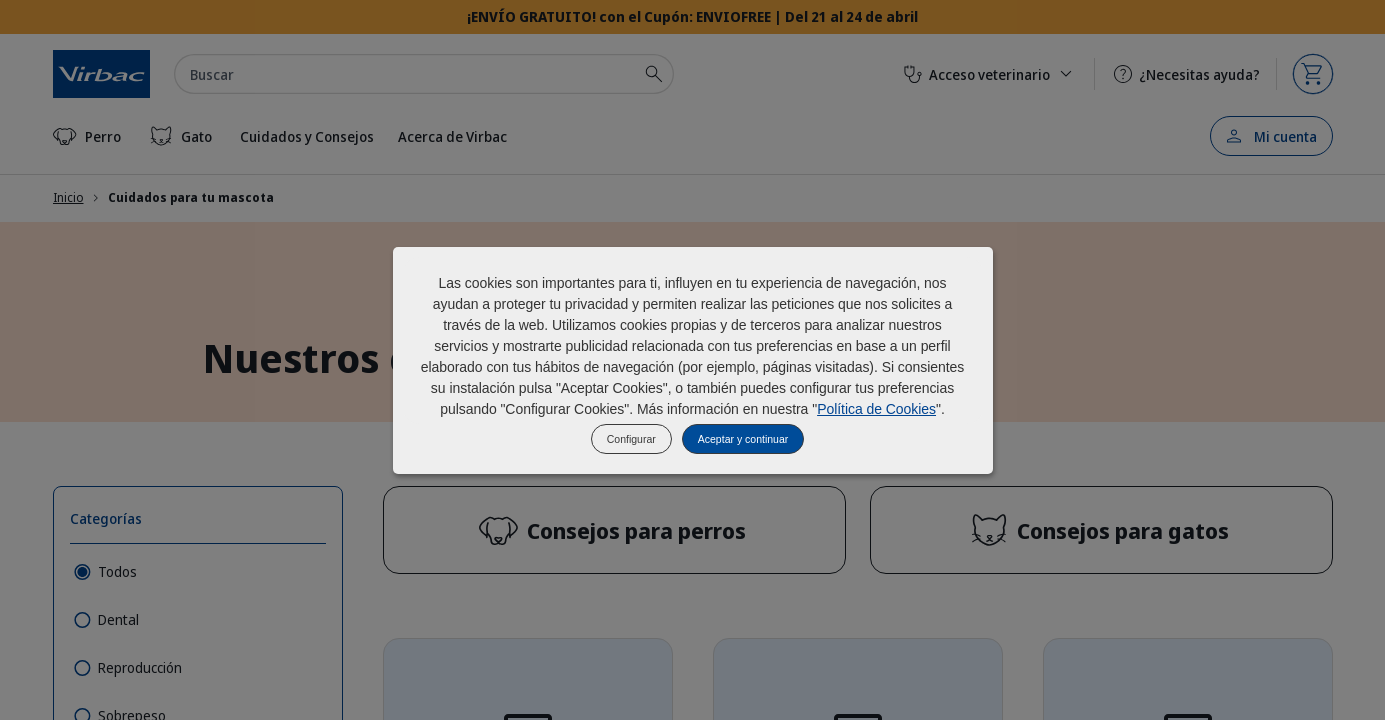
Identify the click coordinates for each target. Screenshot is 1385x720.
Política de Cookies (876, 409)
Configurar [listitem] (631, 439)
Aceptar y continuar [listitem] (743, 439)
